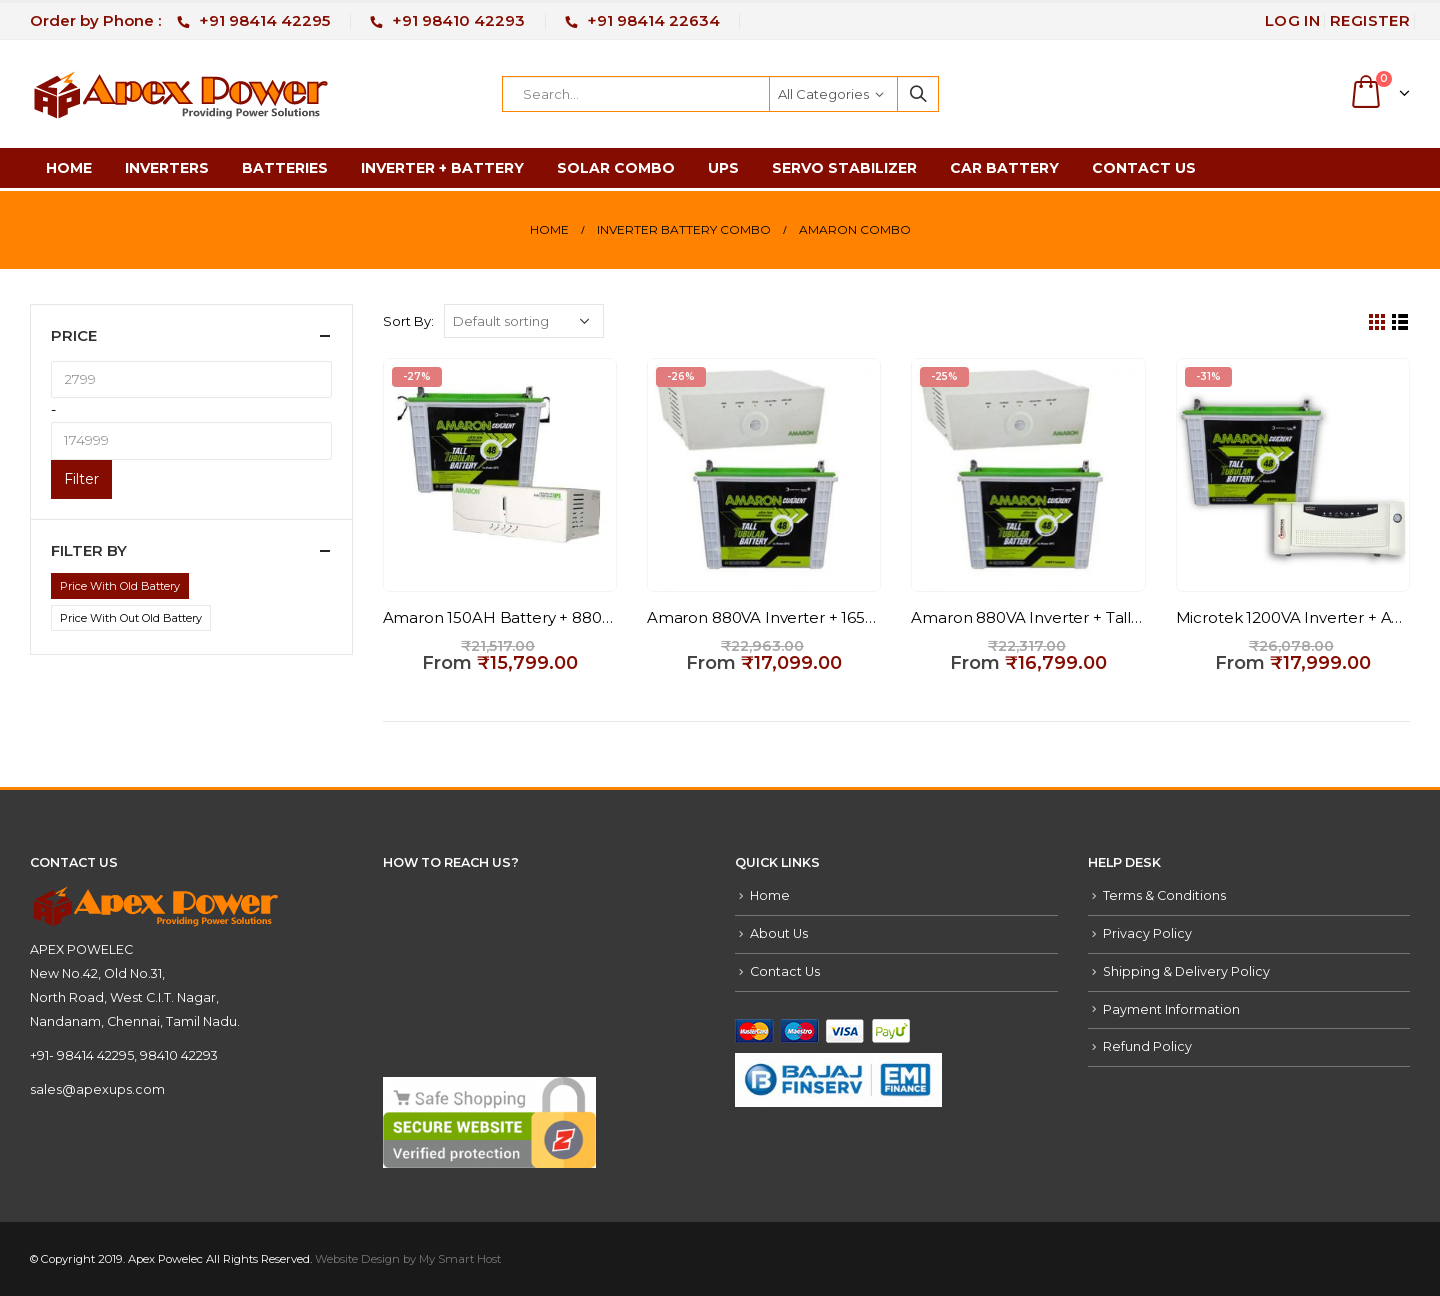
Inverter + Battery (442, 168)
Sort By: (408, 321)
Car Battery (1004, 168)
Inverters (167, 168)
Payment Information (1171, 1009)
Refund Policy (1147, 1046)
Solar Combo (616, 168)
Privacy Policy (1147, 933)
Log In (1292, 20)
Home (69, 168)
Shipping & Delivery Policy (1186, 971)
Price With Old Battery (120, 586)
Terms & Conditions (1164, 895)
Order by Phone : (180, 20)
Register (1370, 20)
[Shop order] (524, 321)
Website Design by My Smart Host (408, 1259)
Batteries (285, 168)
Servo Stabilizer (844, 168)
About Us (779, 933)
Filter (81, 479)
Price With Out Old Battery (131, 618)
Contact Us (1144, 168)
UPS (723, 168)
